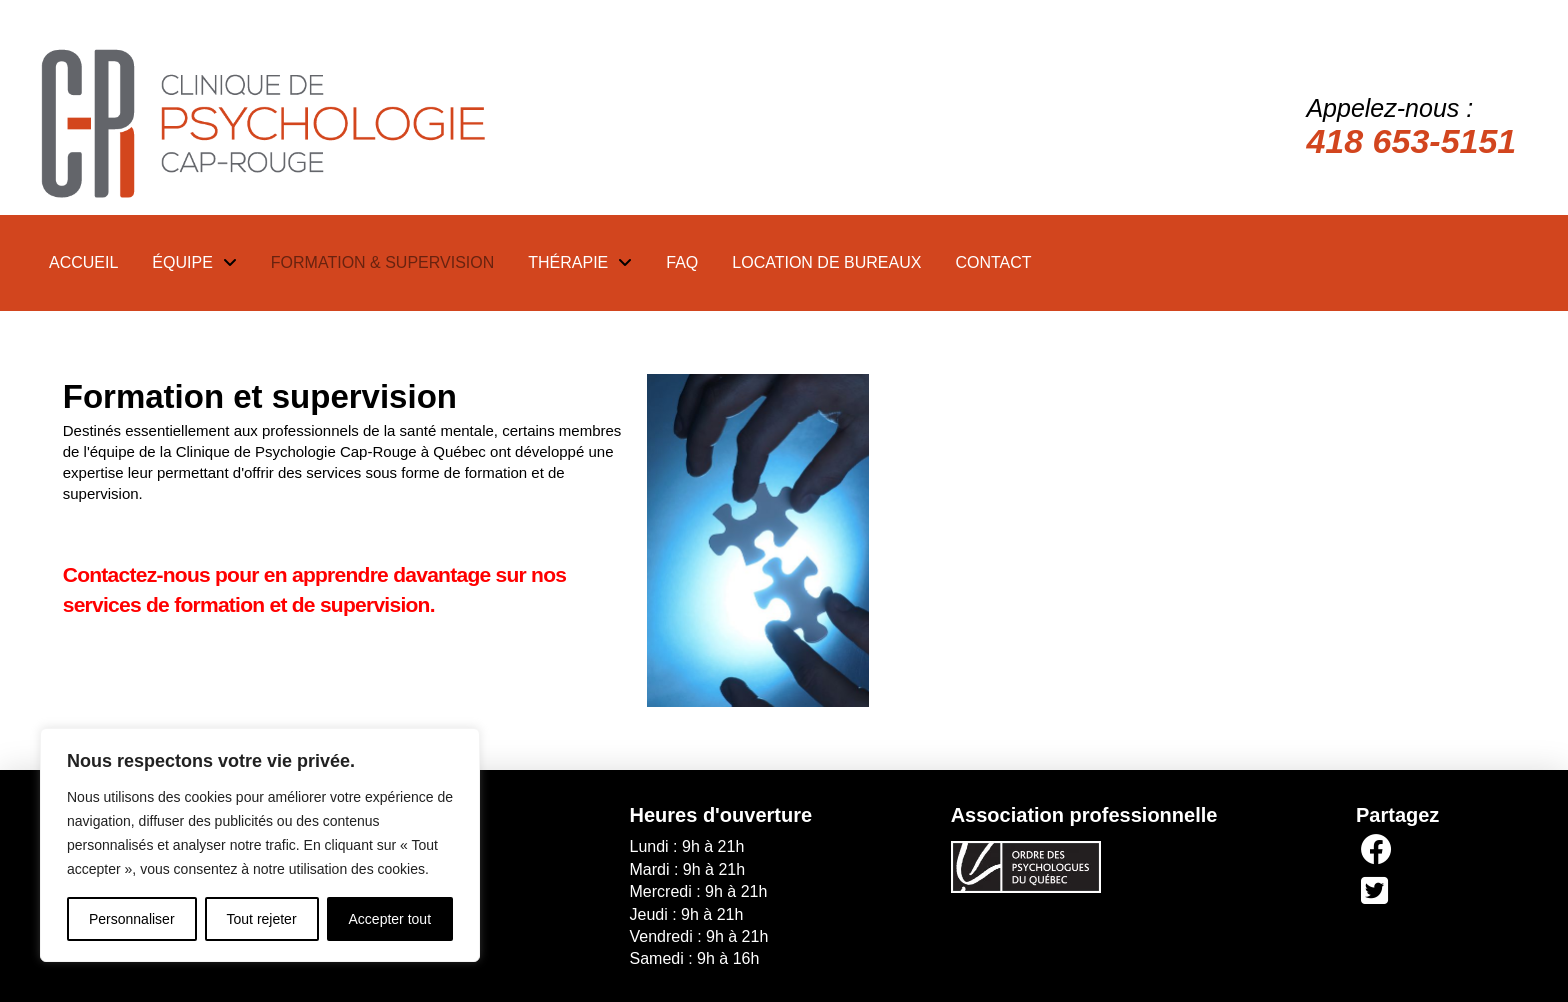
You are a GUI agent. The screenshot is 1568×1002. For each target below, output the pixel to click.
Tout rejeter (262, 919)
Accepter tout (390, 919)
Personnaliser (132, 919)
